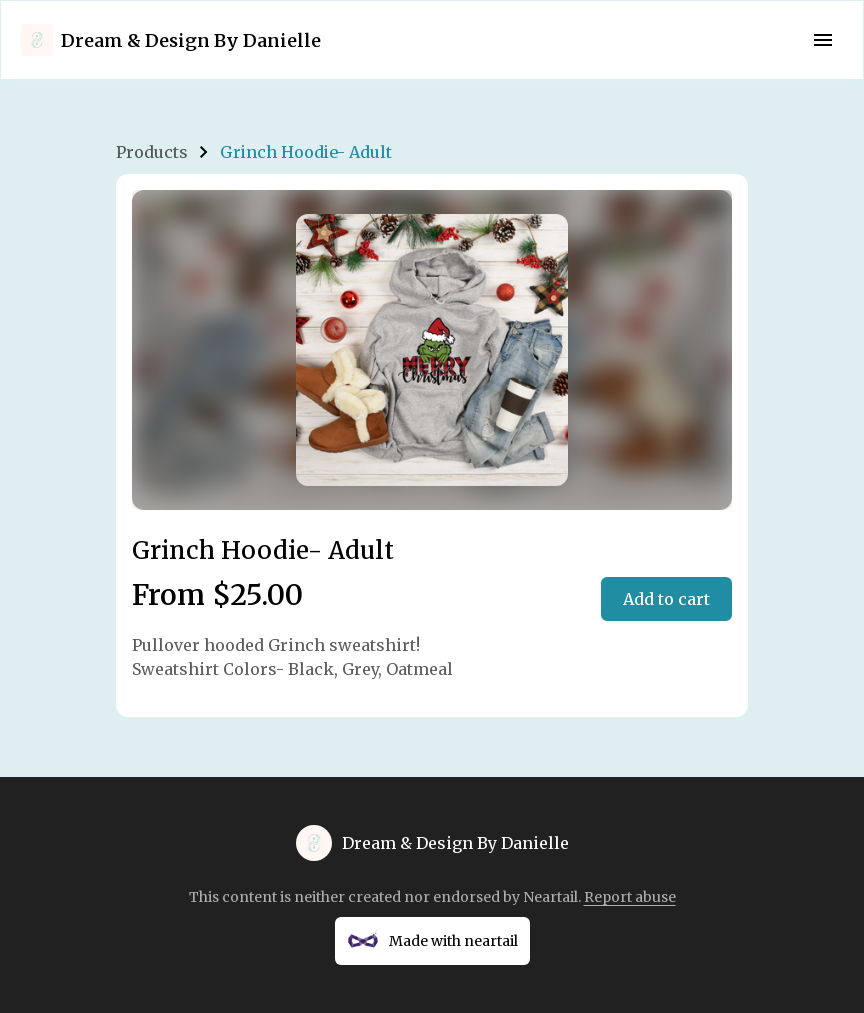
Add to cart (666, 599)
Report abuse (630, 897)
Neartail (550, 897)
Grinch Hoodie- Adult (306, 152)
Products (152, 152)
